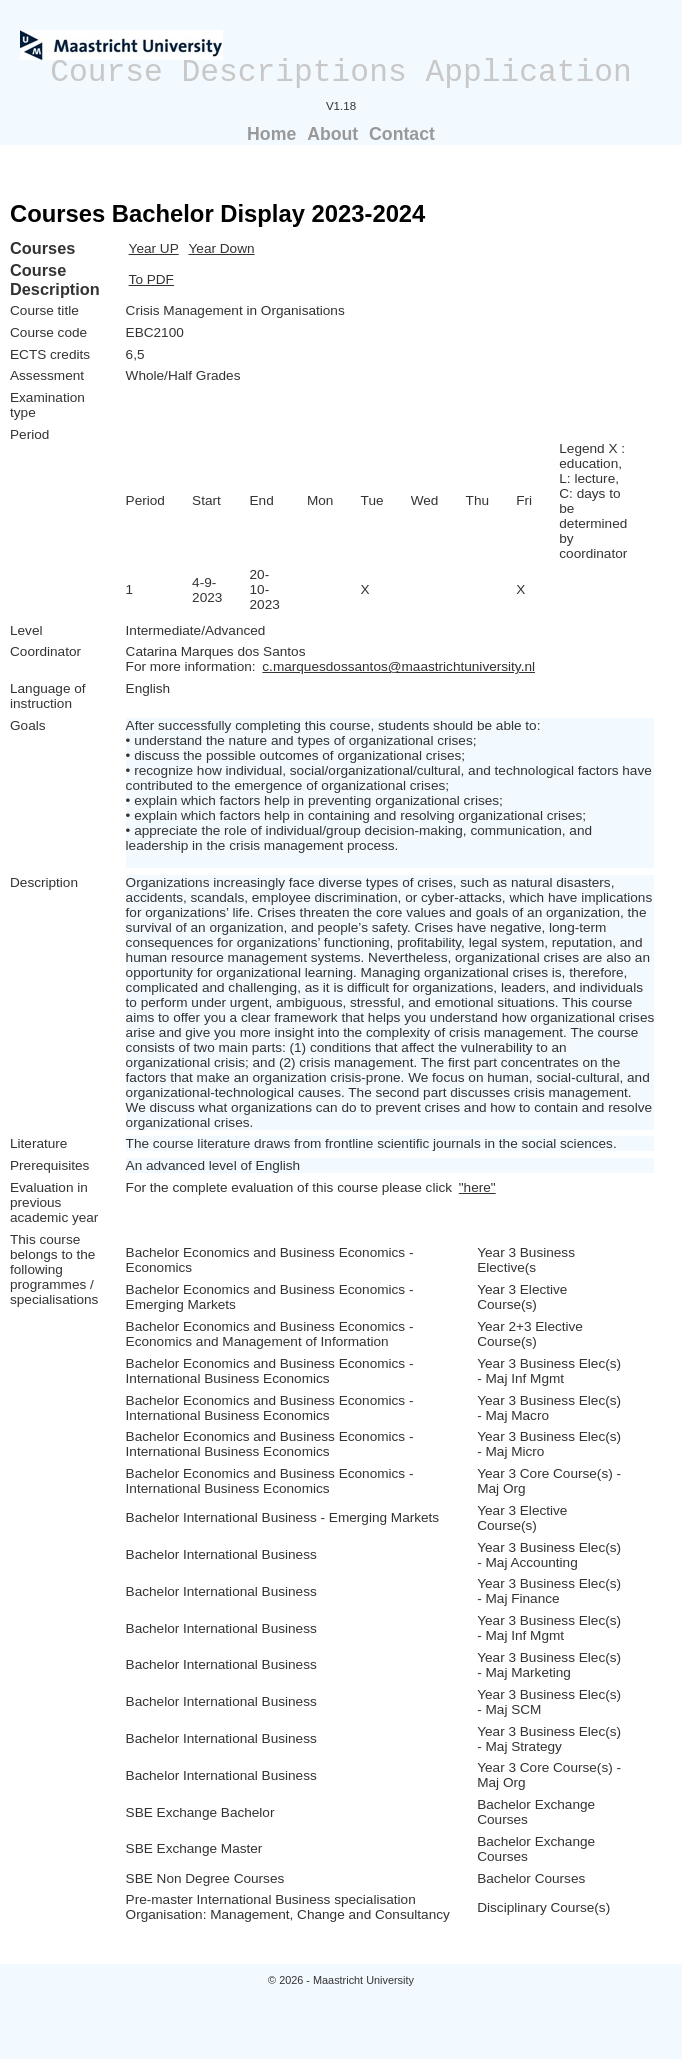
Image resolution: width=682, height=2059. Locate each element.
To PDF (151, 279)
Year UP (154, 248)
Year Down (222, 248)
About (332, 134)
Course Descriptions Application (341, 72)
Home (271, 134)
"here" (477, 1187)
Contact (402, 134)
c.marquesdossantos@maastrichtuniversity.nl (398, 666)
